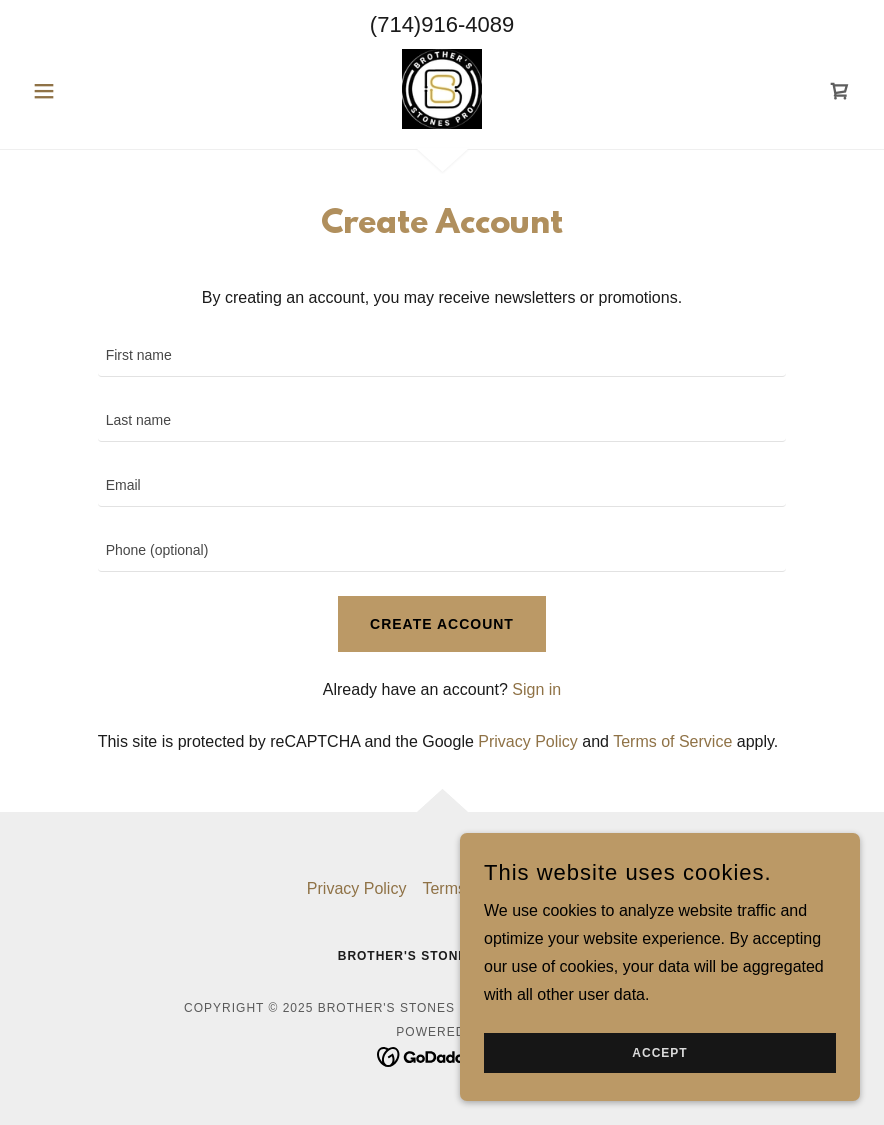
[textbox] (442, 356)
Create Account (442, 624)
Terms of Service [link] (672, 741)
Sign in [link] (536, 689)
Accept (659, 1053)
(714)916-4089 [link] (442, 24)
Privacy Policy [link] (528, 741)
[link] (441, 89)
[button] (86, 91)
